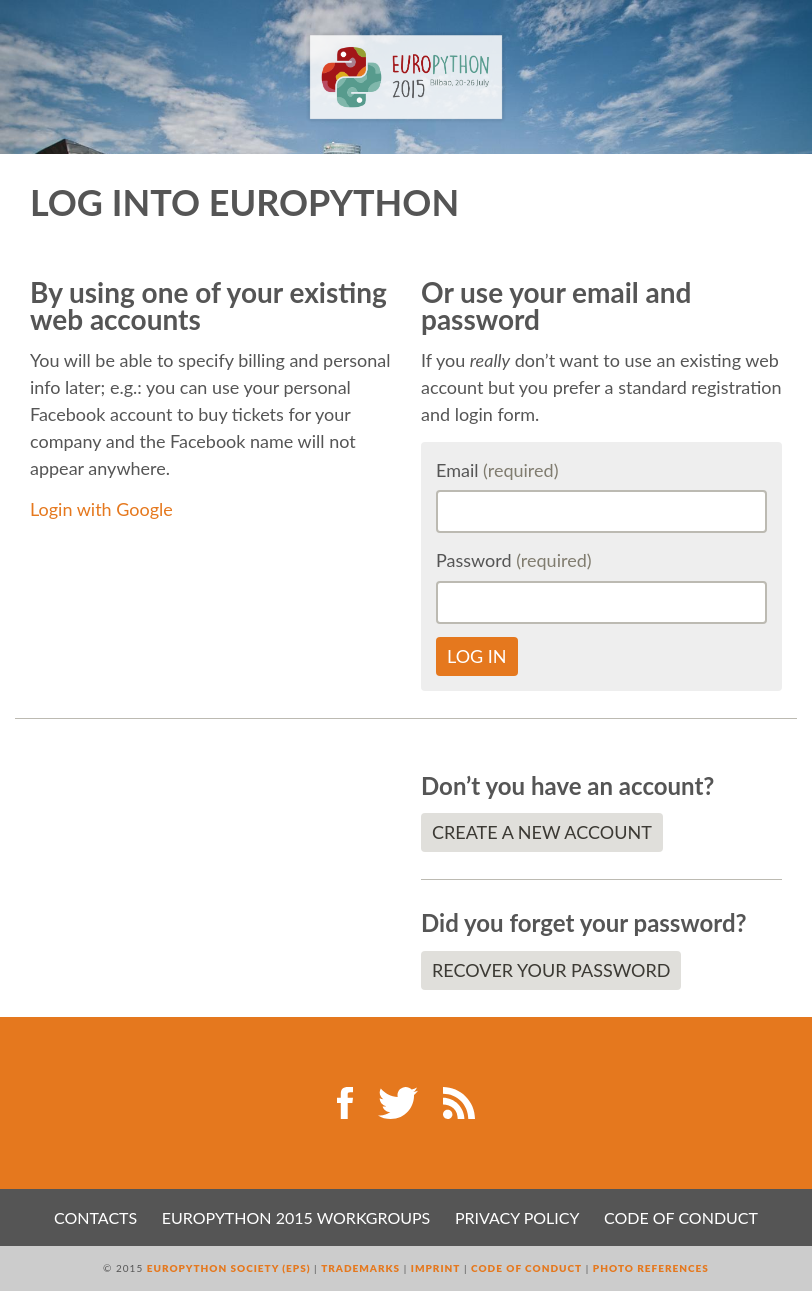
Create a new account (542, 832)
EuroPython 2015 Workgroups (296, 1217)
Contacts (95, 1217)
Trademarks (360, 1268)
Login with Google (101, 509)
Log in (477, 656)
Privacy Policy (517, 1217)
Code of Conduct (681, 1217)
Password (514, 560)
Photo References (651, 1268)
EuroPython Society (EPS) (229, 1268)
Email (497, 470)
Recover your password (551, 970)
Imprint (436, 1268)
